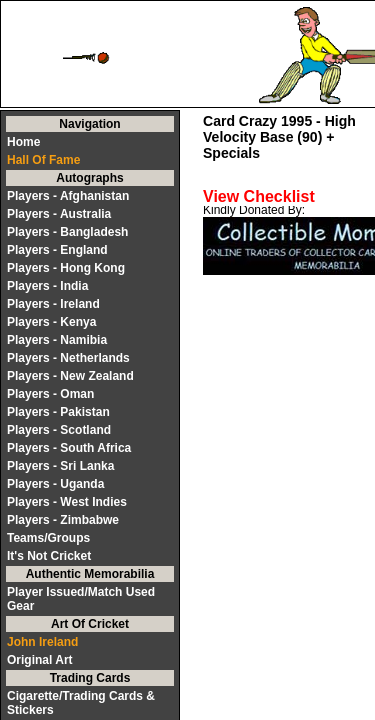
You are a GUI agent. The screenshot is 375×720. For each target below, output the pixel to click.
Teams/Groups (48, 538)
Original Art (40, 660)
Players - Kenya (51, 322)
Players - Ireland (53, 304)
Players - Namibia (57, 340)
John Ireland (42, 642)
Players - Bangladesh (67, 232)
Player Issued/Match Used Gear (81, 599)
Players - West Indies (67, 502)
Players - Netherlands (68, 358)
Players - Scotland (59, 430)
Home (23, 142)
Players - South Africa (69, 448)
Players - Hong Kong (66, 268)
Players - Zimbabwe (63, 520)
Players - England (57, 250)
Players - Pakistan (58, 412)
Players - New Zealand (70, 376)
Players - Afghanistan (68, 196)
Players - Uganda (55, 484)
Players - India (47, 286)
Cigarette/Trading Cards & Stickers (81, 703)
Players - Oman (50, 394)
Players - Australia (59, 214)
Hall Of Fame (43, 160)
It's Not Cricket (49, 556)
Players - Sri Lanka (60, 466)
